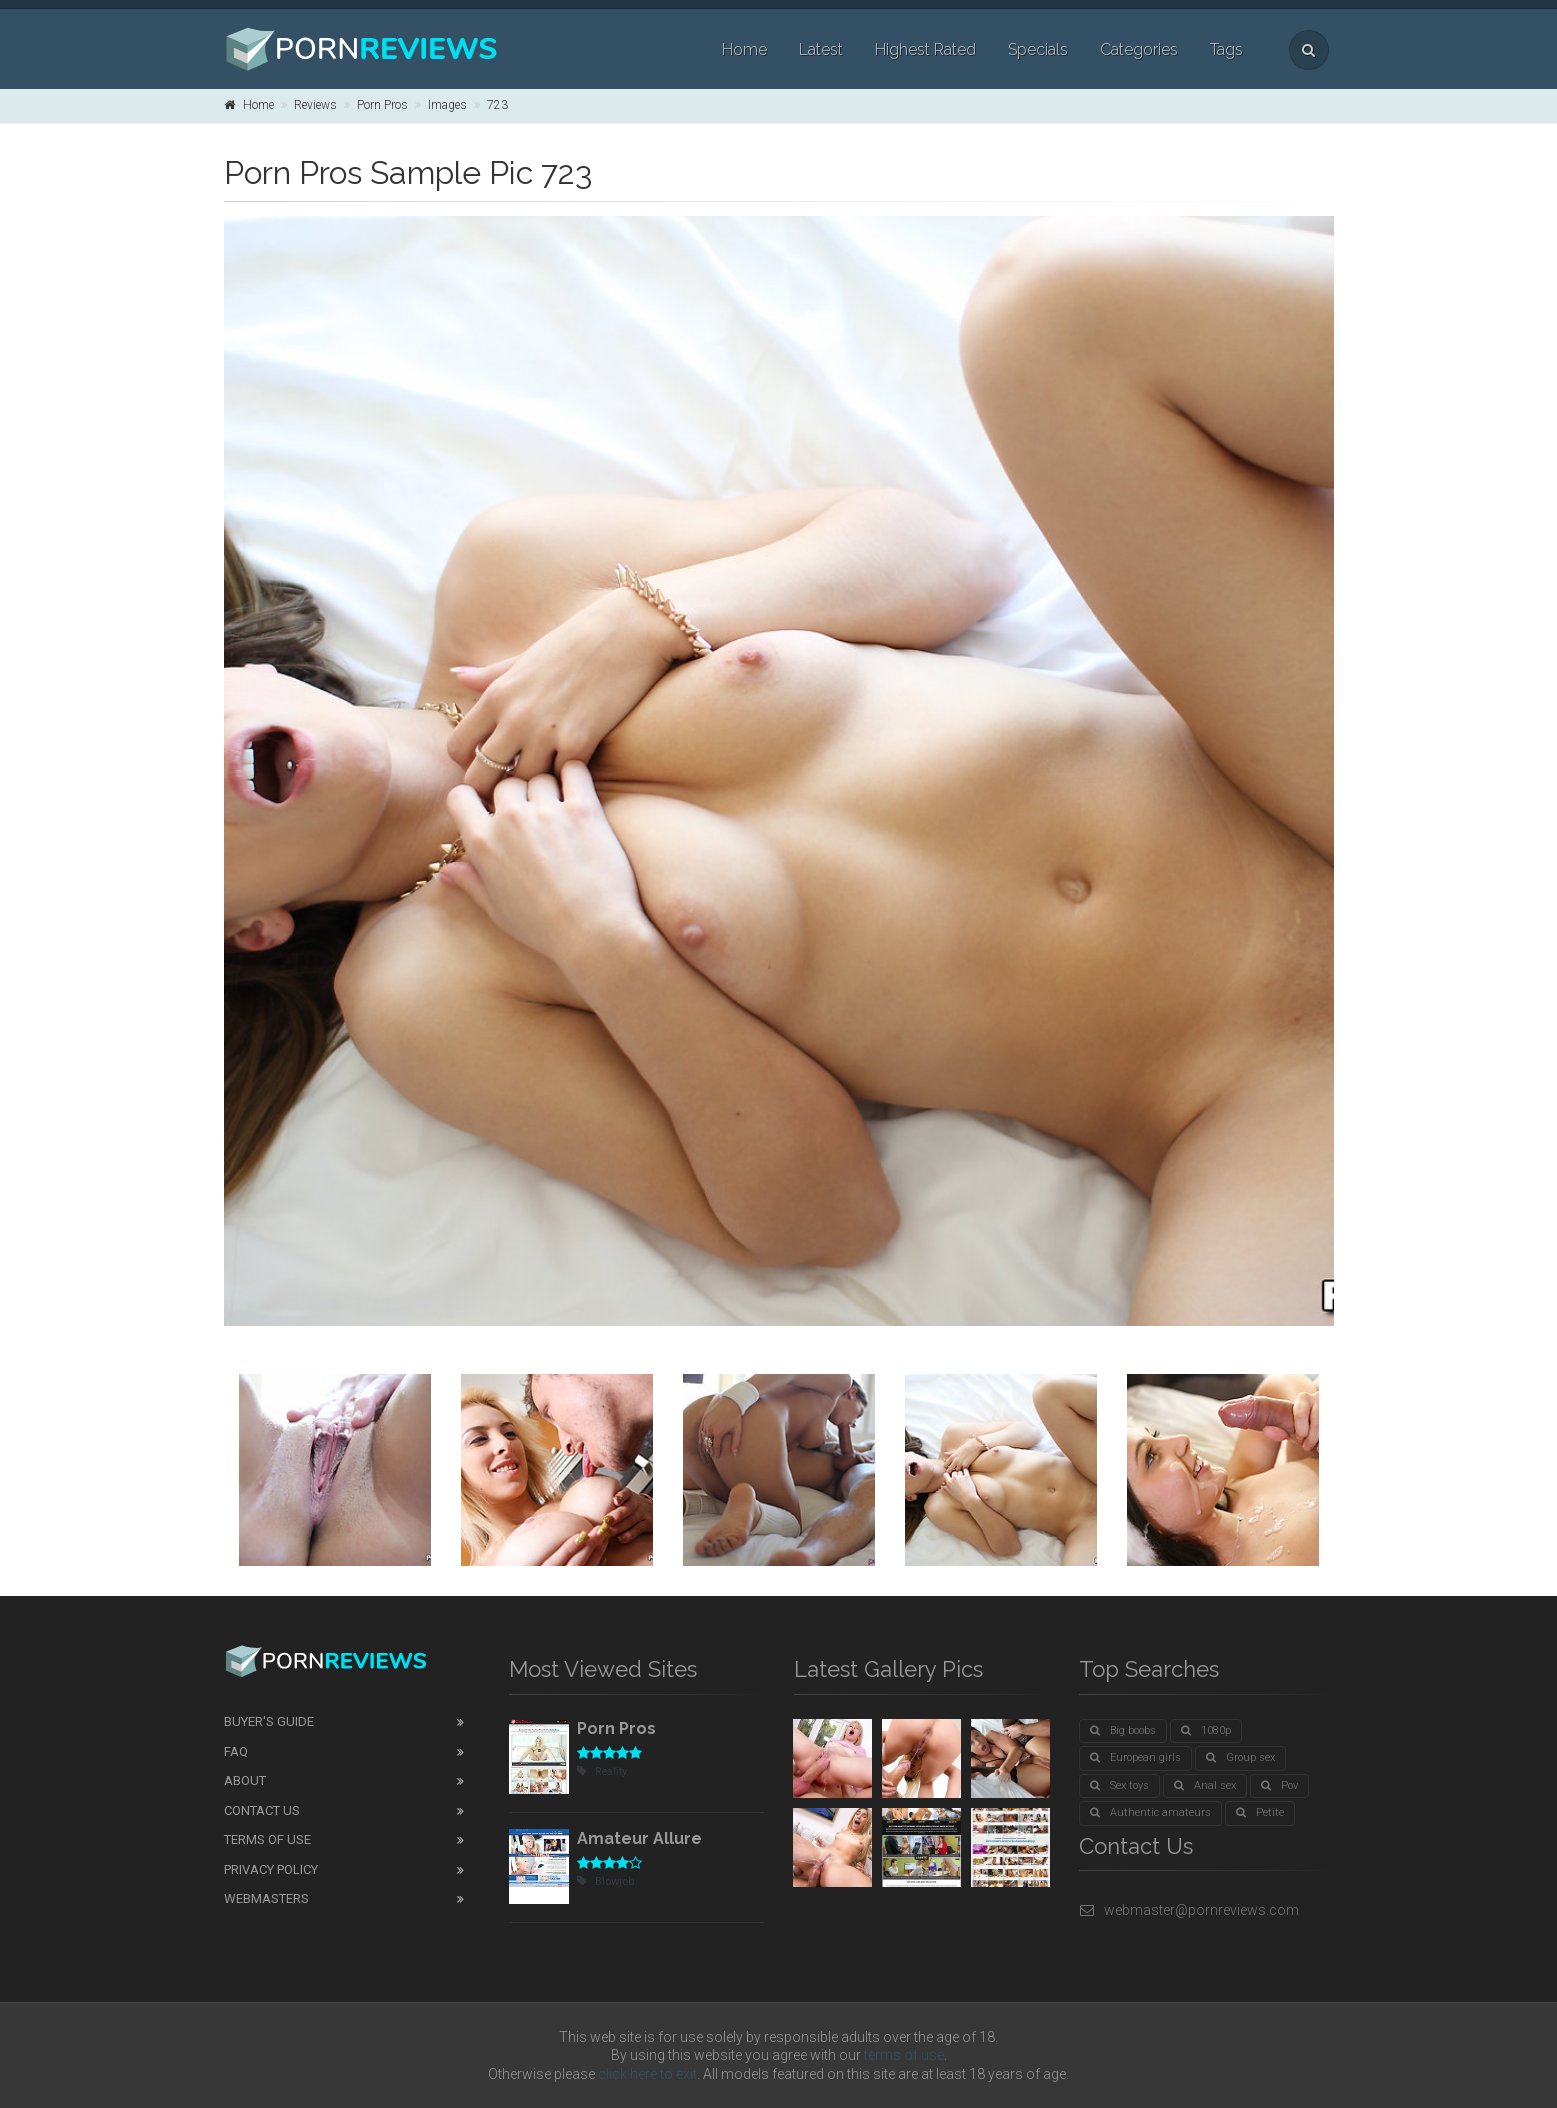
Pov (1279, 1785)
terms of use (904, 2055)
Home (744, 49)
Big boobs (1123, 1730)
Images (447, 105)
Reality (602, 1771)
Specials (1038, 49)
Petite (1260, 1812)
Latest (821, 49)
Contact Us (262, 1810)
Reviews (315, 105)
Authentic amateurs (1150, 1812)
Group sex (1240, 1757)
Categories (1139, 49)
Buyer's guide (269, 1721)
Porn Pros (382, 105)
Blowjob (605, 1881)
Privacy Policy (271, 1869)
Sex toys (1119, 1785)
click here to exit (647, 2074)
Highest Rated (925, 49)
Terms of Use (267, 1839)
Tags (1226, 49)
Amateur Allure (639, 1838)
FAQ (236, 1751)
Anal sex (1205, 1785)
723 (497, 105)
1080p (1206, 1730)
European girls (1135, 1757)
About (245, 1780)
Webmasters (266, 1898)
